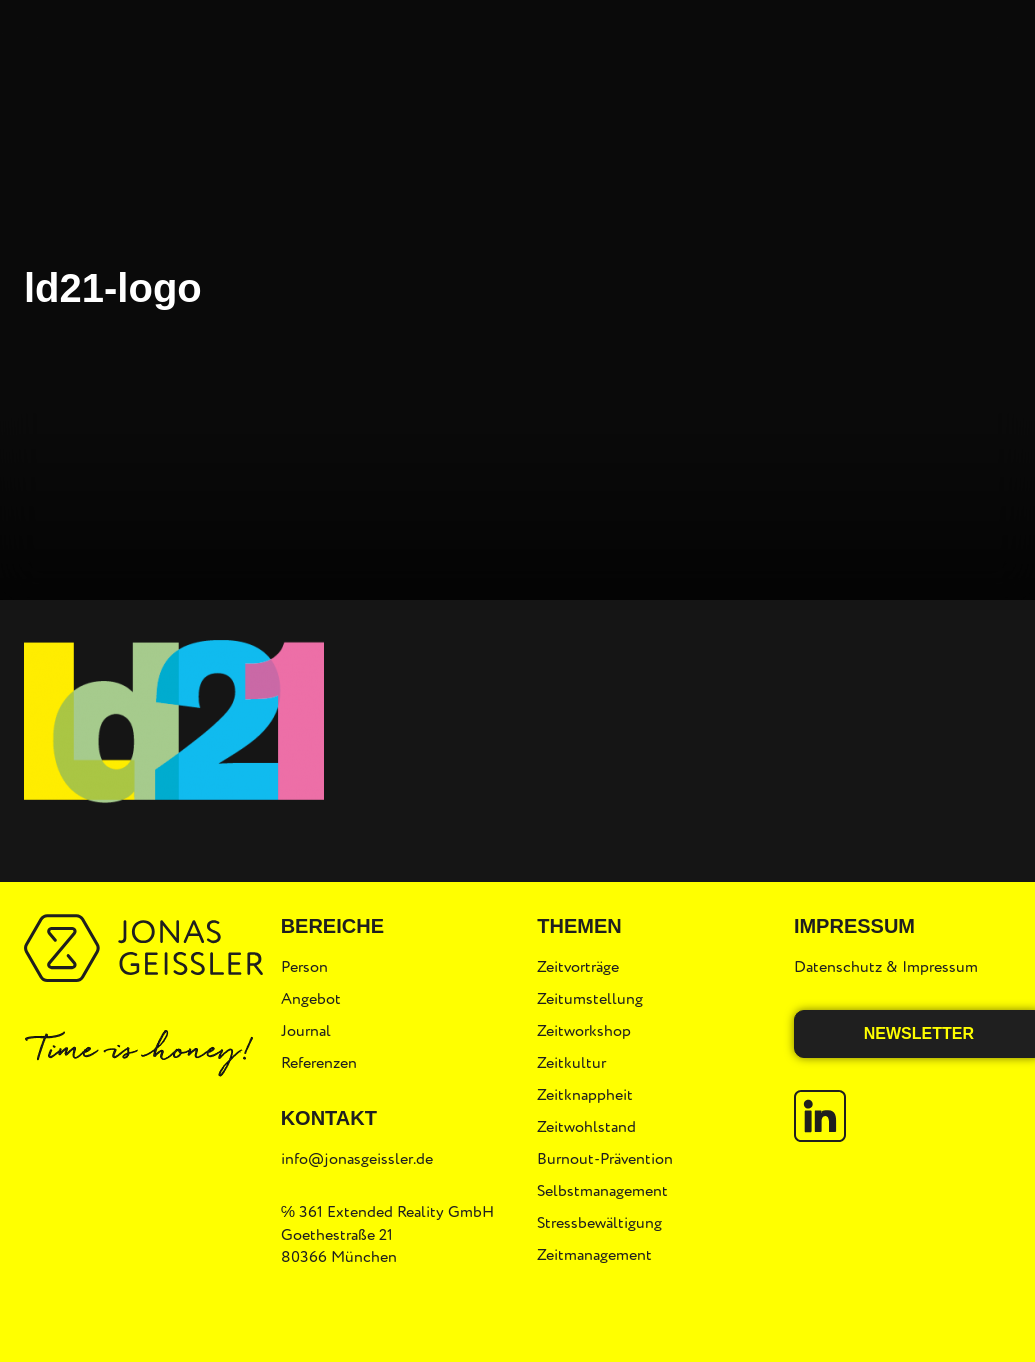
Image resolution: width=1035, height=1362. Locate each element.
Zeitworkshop (584, 1031)
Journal (306, 1031)
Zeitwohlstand (586, 1127)
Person (304, 967)
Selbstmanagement (602, 1191)
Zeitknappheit (585, 1095)
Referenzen (319, 1063)
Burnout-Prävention (605, 1159)
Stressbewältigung (599, 1223)
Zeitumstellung (590, 999)
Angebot (311, 999)
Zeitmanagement (594, 1255)
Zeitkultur (571, 1063)
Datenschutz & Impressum (886, 967)
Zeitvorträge (578, 967)
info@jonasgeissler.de (357, 1159)
